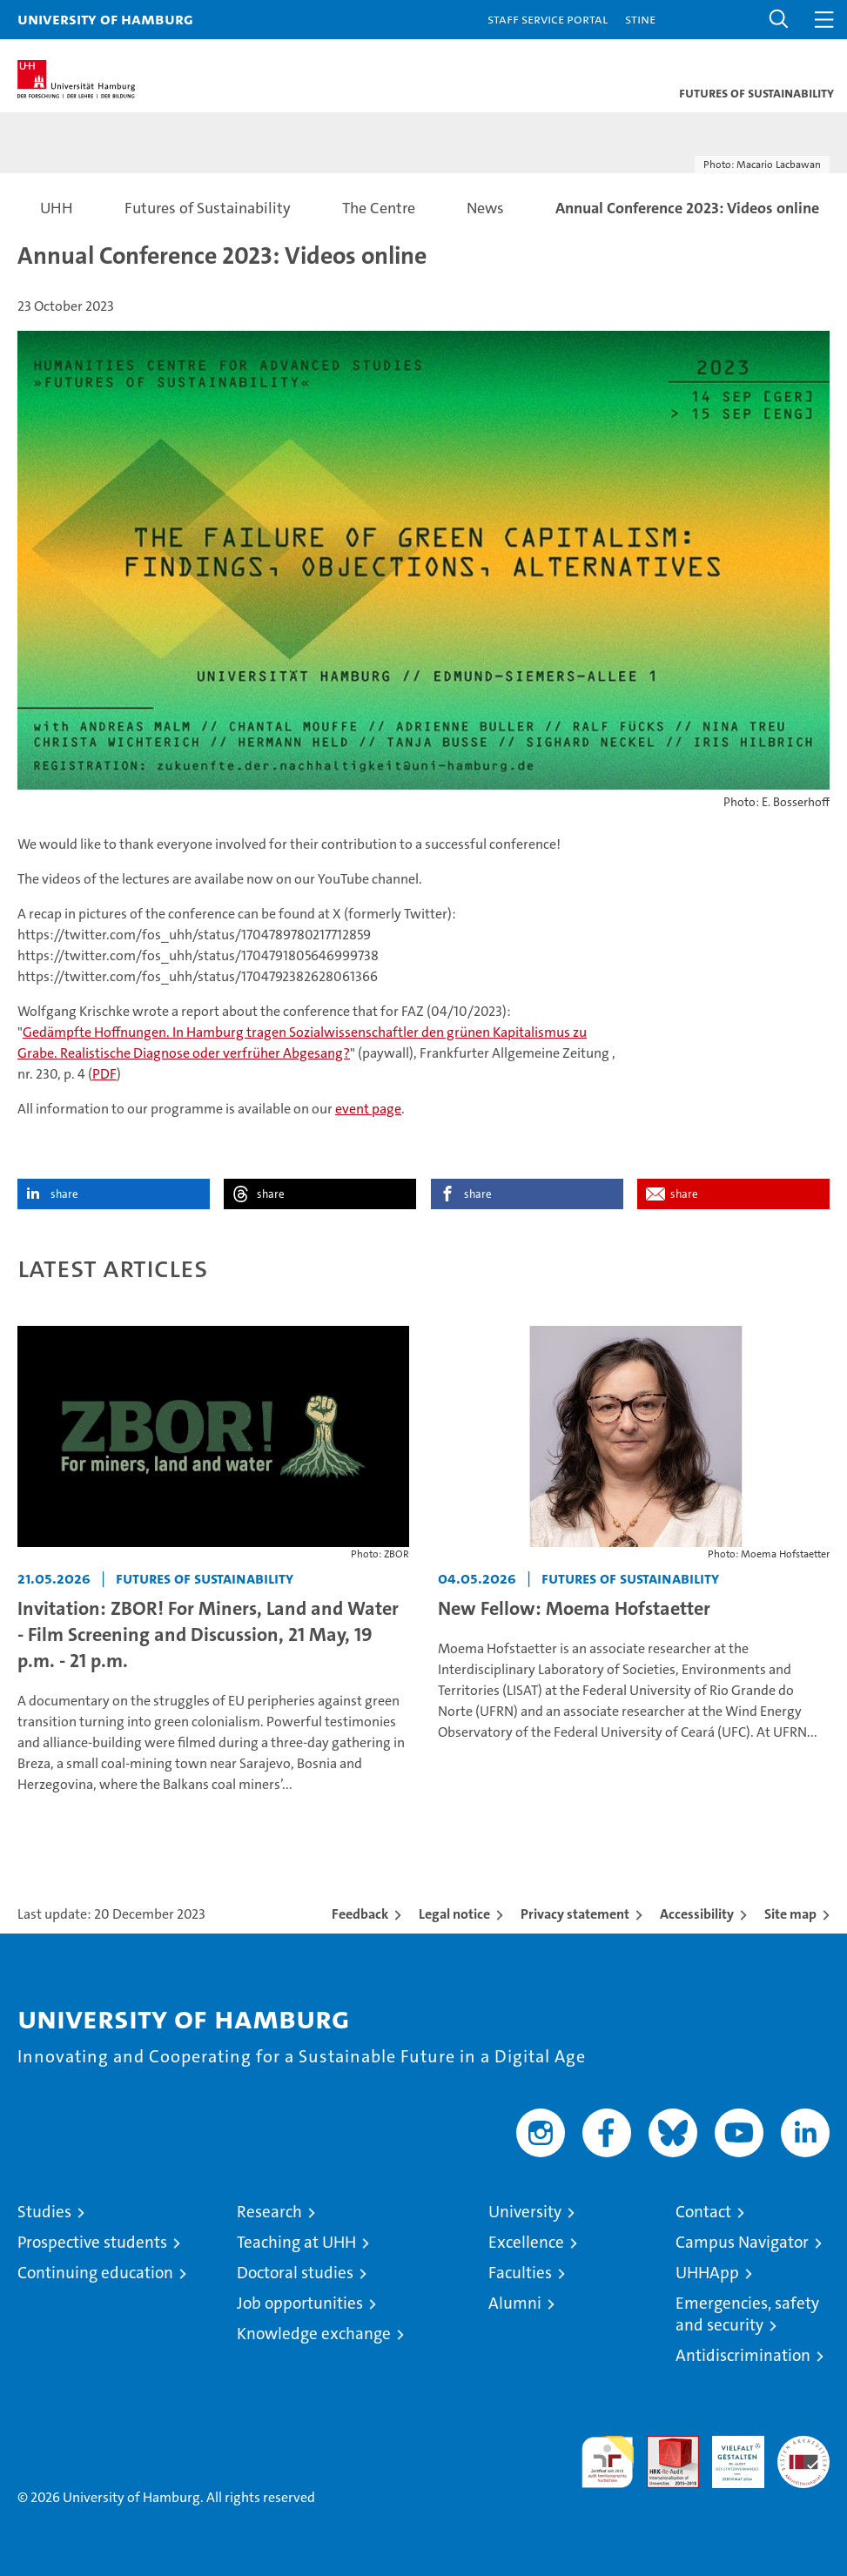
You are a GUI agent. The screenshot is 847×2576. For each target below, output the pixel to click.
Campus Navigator (742, 2242)
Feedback (360, 1914)
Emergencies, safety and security (747, 2314)
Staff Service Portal (547, 19)
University (524, 2212)
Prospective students (92, 2242)
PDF (104, 1074)
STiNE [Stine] (640, 19)
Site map (790, 1914)
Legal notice (454, 1914)
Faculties (520, 2272)
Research (269, 2212)
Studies (44, 2212)
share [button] (64, 1194)
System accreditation (803, 2454)
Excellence (526, 2242)
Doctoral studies (295, 2272)
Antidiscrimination (743, 2355)
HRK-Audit (728, 2454)
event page (368, 1109)
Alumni (514, 2303)
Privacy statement (575, 1914)
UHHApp (707, 2272)
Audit (663, 2445)
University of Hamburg (105, 19)
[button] (779, 19)
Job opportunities (300, 2303)
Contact (703, 2212)
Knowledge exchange (314, 2333)
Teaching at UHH (296, 2242)
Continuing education (95, 2272)
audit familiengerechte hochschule (607, 2462)
